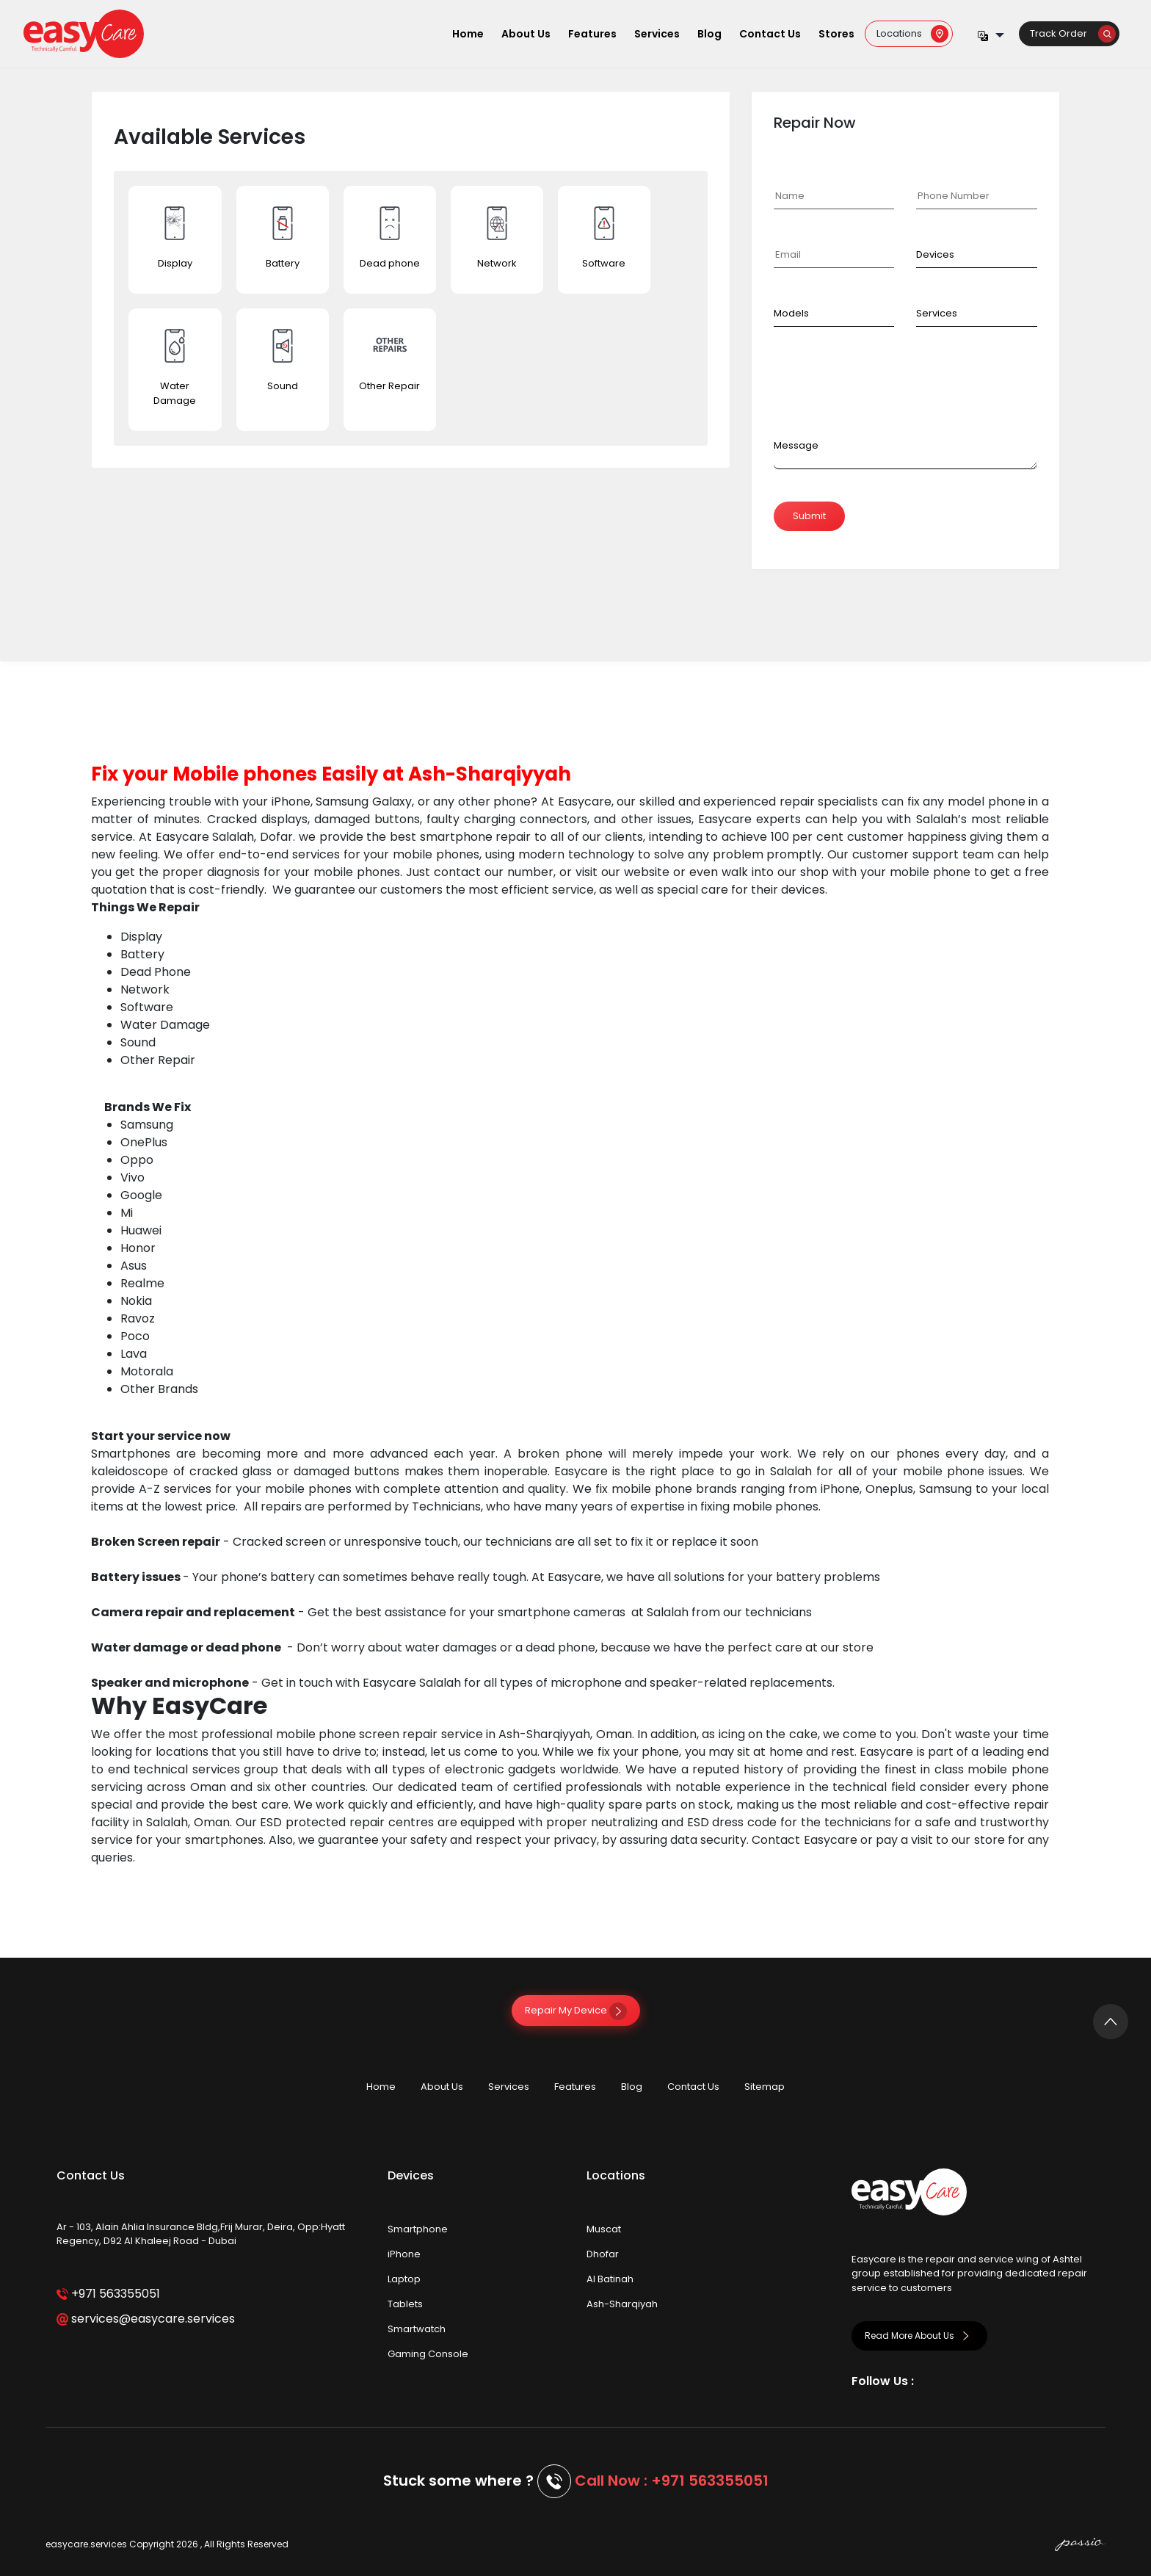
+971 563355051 (108, 2293)
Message (796, 445)
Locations (912, 33)
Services (657, 33)
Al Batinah (610, 2279)
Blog (709, 33)
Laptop (404, 2279)
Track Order (1073, 33)
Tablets (405, 2304)
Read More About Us (919, 2335)
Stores (836, 33)
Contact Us (770, 33)
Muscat (604, 2229)
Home (468, 33)
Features (592, 33)
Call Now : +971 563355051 (672, 2480)
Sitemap (764, 2087)
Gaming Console (428, 2354)
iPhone (404, 2254)
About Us (526, 33)
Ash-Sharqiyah (622, 2304)
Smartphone (418, 2229)
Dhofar (603, 2254)
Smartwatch (417, 2329)
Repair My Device (576, 2010)
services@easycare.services (146, 2318)
